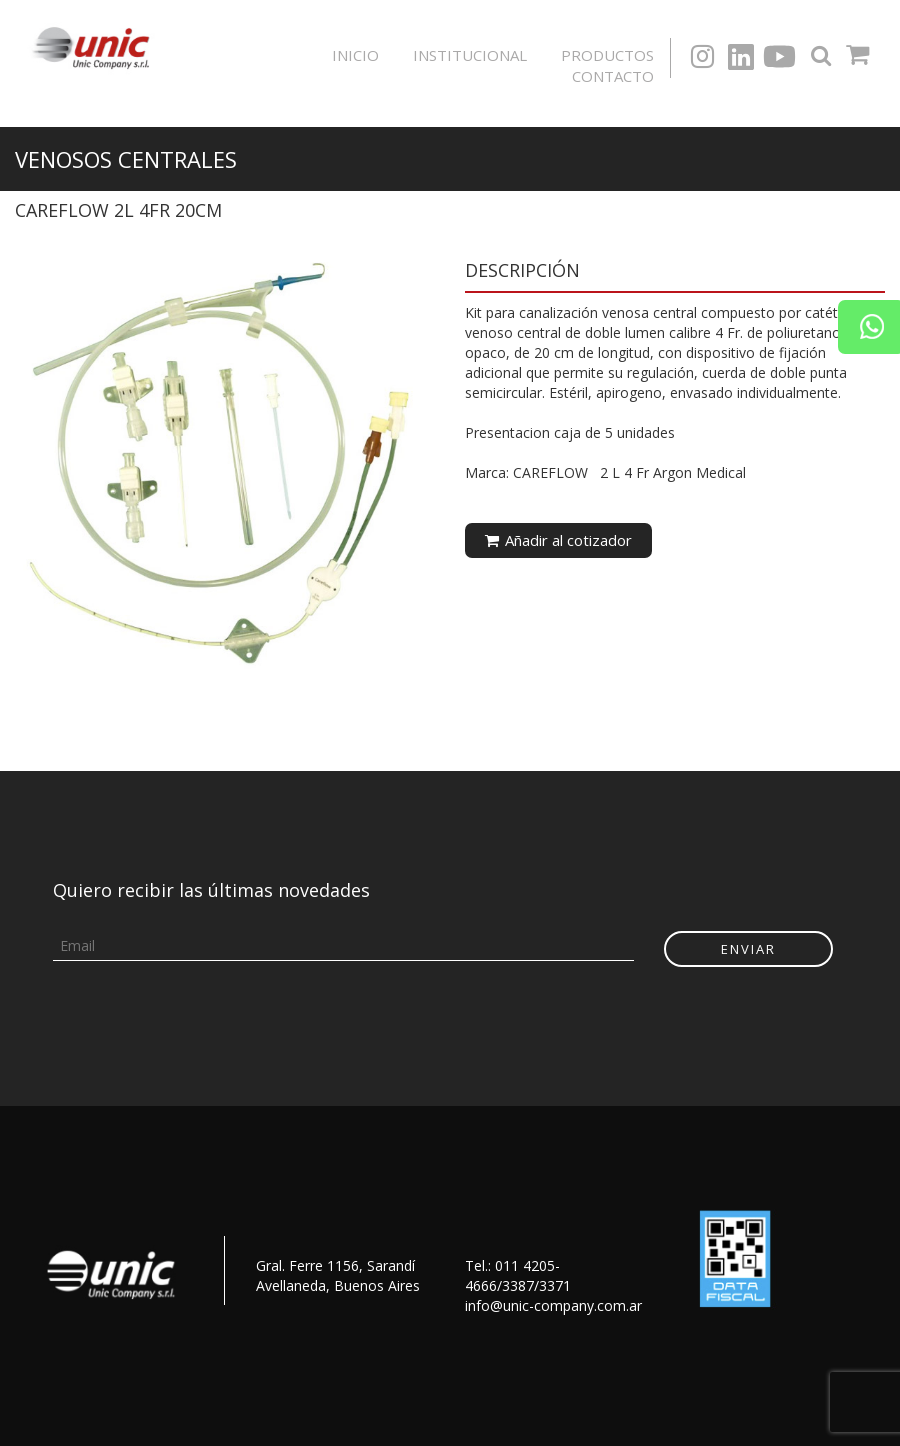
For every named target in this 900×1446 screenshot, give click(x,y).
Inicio (355, 55)
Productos (607, 55)
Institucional (470, 55)
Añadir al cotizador (558, 540)
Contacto (613, 76)
